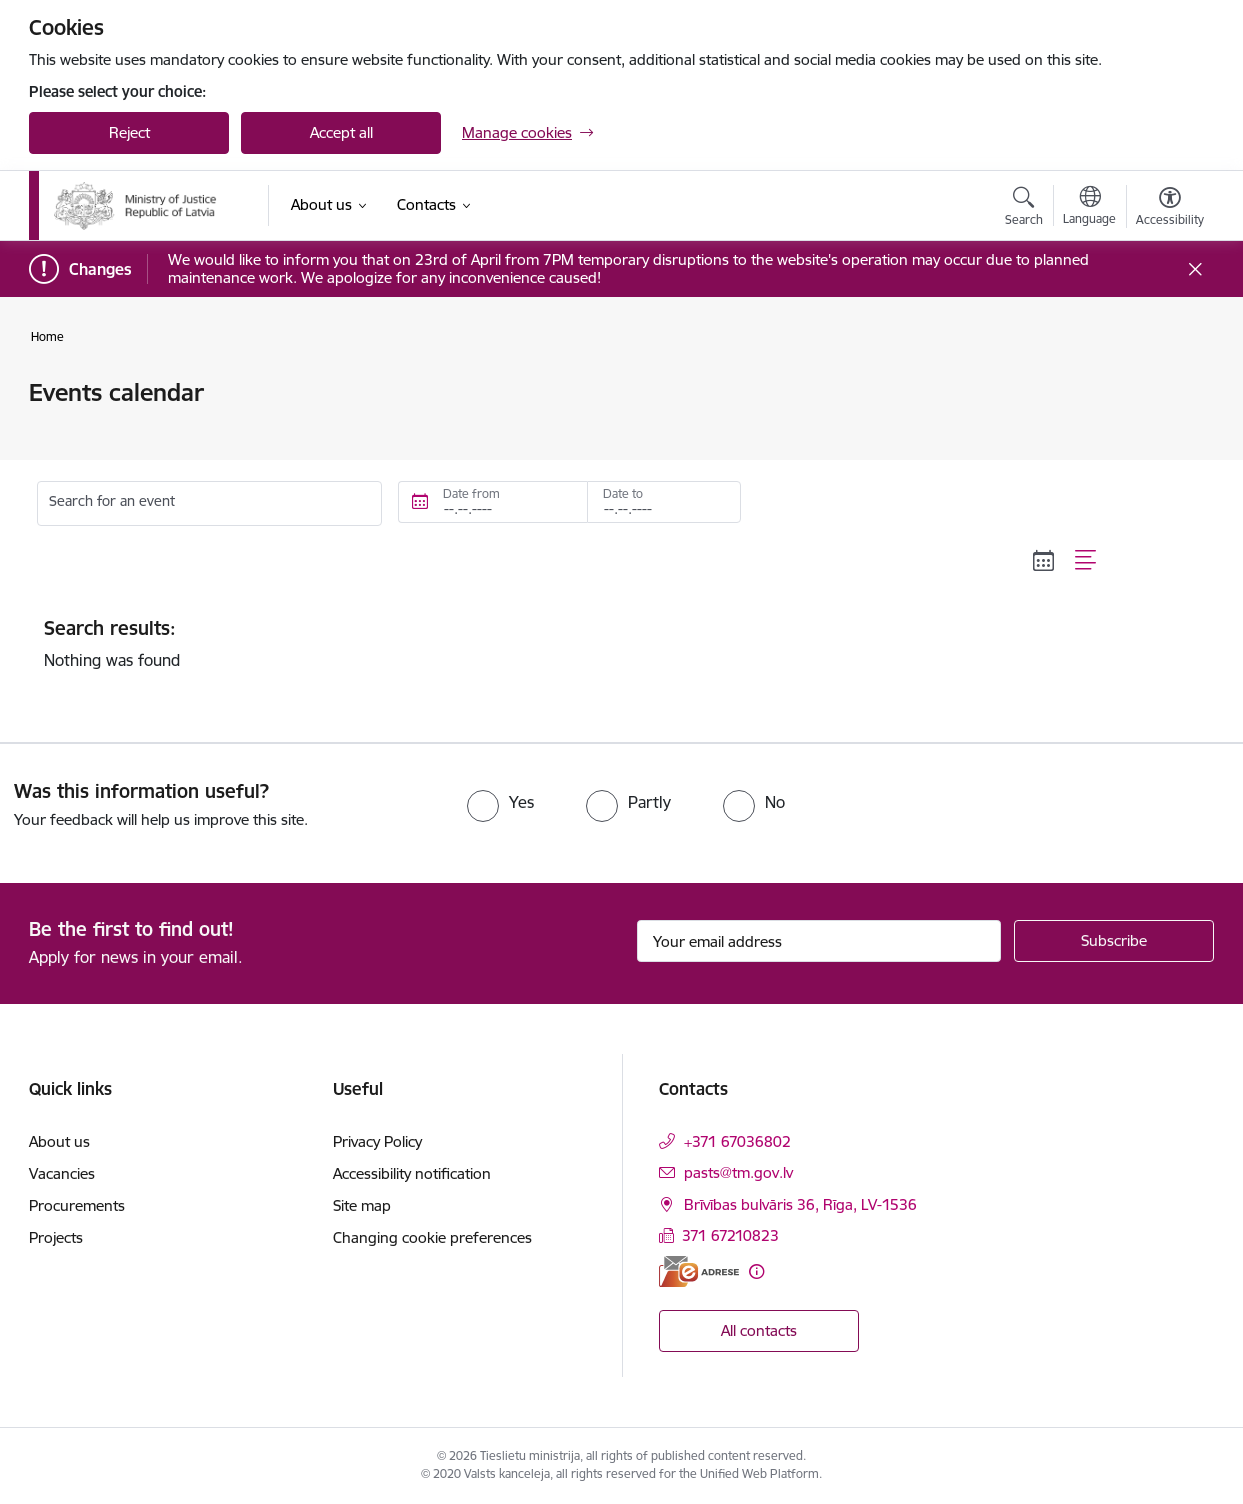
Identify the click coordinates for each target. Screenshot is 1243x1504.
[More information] (756, 1271)
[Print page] (1165, 384)
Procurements (77, 1205)
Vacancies (62, 1173)
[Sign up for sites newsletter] (1114, 941)
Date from (471, 493)
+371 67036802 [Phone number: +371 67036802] (737, 1141)
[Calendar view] (1044, 561)
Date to (623, 493)
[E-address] (699, 1271)
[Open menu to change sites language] (1089, 208)
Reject (129, 132)
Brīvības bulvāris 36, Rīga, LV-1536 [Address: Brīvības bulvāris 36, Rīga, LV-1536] (800, 1204)
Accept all (341, 132)
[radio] (500, 802)
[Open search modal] (1024, 209)
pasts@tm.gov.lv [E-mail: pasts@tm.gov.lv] (738, 1172)
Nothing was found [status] (571, 643)
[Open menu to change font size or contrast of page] (1170, 209)
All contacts (759, 1330)
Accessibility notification (412, 1173)
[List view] (1086, 561)
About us (59, 1141)
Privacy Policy (377, 1141)
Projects (56, 1237)
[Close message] (1195, 269)
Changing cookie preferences (432, 1237)
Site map (362, 1205)
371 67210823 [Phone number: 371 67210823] (730, 1235)
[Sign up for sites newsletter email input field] (819, 941)
